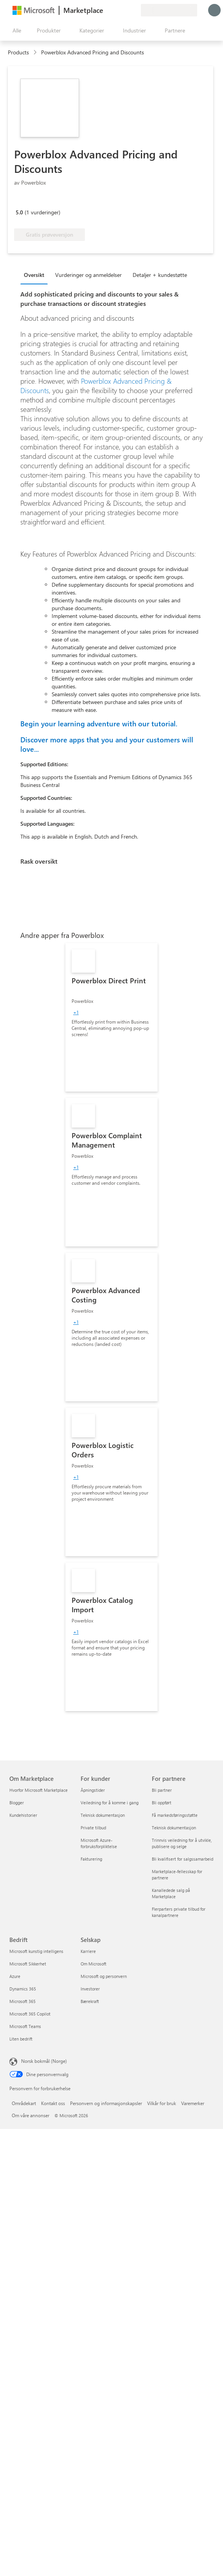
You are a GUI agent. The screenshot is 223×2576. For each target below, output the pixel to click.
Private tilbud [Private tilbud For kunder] (93, 1828)
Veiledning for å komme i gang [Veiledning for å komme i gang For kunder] (109, 1802)
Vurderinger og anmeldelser (88, 274)
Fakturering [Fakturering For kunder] (91, 1859)
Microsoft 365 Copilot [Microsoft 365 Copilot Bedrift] (29, 2014)
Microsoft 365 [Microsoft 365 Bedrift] (22, 2001)
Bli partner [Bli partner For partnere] (162, 1790)
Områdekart (24, 2103)
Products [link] (18, 52)
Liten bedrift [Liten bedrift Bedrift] (20, 2039)
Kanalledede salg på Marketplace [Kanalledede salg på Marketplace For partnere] (171, 1893)
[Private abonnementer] (134, 10)
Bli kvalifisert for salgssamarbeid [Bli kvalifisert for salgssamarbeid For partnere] (182, 1859)
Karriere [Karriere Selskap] (88, 1951)
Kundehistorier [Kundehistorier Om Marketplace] (23, 1815)
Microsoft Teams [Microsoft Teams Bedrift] (25, 2026)
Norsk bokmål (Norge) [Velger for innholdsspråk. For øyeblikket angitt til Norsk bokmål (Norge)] (44, 2061)
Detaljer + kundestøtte (160, 274)
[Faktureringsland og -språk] (169, 10)
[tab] (36, 274)
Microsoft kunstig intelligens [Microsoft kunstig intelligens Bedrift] (36, 1951)
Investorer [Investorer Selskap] (90, 1989)
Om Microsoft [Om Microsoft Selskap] (93, 1964)
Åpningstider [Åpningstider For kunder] (93, 1790)
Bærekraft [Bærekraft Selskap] (90, 2001)
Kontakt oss (53, 2103)
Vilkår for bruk (161, 2103)
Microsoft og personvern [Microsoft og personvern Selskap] (104, 1976)
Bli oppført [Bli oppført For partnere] (161, 1802)
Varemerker (192, 2103)
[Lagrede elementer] (125, 10)
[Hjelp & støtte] (116, 10)
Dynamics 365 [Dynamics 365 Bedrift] (22, 1989)
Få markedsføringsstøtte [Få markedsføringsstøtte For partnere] (175, 1815)
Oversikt (34, 274)
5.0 (19, 212)
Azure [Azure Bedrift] (14, 1976)
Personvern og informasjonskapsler (106, 2103)
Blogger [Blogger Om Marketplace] (16, 1802)
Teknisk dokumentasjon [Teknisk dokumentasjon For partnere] (174, 1828)
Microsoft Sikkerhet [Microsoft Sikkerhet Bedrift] (27, 1964)
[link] (111, 1017)
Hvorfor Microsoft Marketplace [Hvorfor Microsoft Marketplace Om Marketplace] (38, 1790)
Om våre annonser (30, 2115)
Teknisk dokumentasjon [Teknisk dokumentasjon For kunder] (103, 1815)
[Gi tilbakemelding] (106, 10)
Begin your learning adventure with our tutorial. (98, 723)
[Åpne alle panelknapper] (15, 30)
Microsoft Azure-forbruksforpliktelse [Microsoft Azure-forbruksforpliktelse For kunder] (99, 1843)
